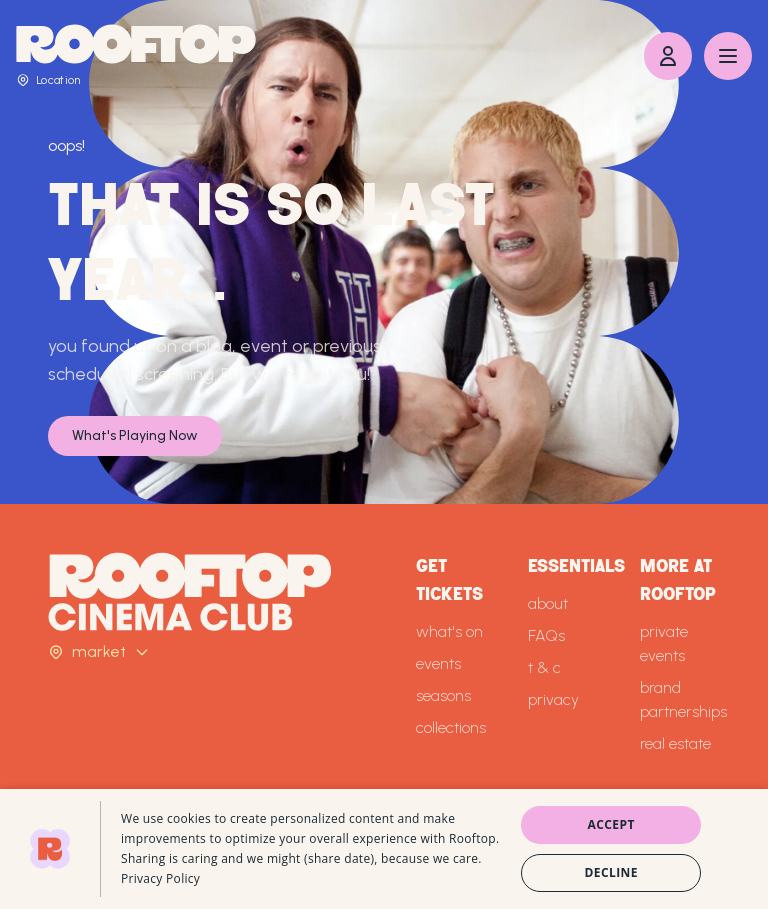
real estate (675, 743)
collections (451, 727)
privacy (553, 699)
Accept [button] (611, 824)
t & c (544, 667)
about (548, 603)
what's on (449, 631)
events (438, 663)
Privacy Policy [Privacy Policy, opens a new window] (160, 878)
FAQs (546, 635)
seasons (443, 695)
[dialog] (384, 849)
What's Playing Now (135, 435)
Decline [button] (611, 872)
